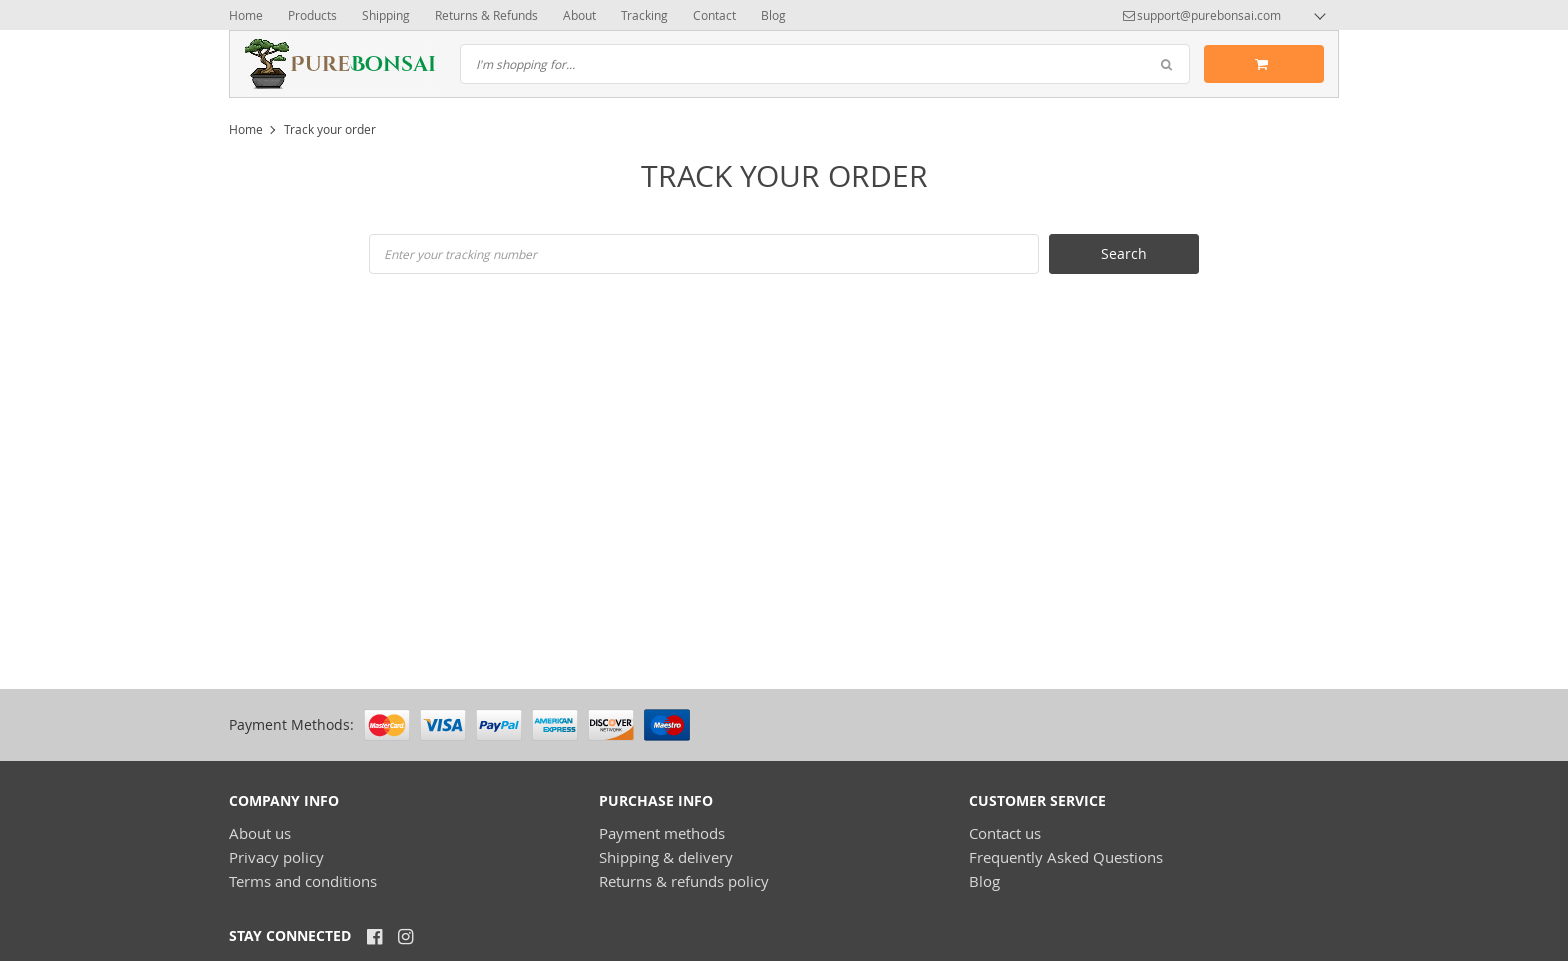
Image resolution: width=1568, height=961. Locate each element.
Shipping (386, 15)
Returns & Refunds (486, 15)
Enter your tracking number (460, 254)
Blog (773, 15)
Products (312, 15)
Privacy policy (276, 857)
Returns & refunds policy (684, 881)
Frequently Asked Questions (1066, 857)
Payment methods (662, 833)
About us (260, 833)
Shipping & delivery (666, 857)
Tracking (644, 15)
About (579, 15)
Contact (714, 15)
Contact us (1005, 833)
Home (246, 15)
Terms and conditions (303, 881)
